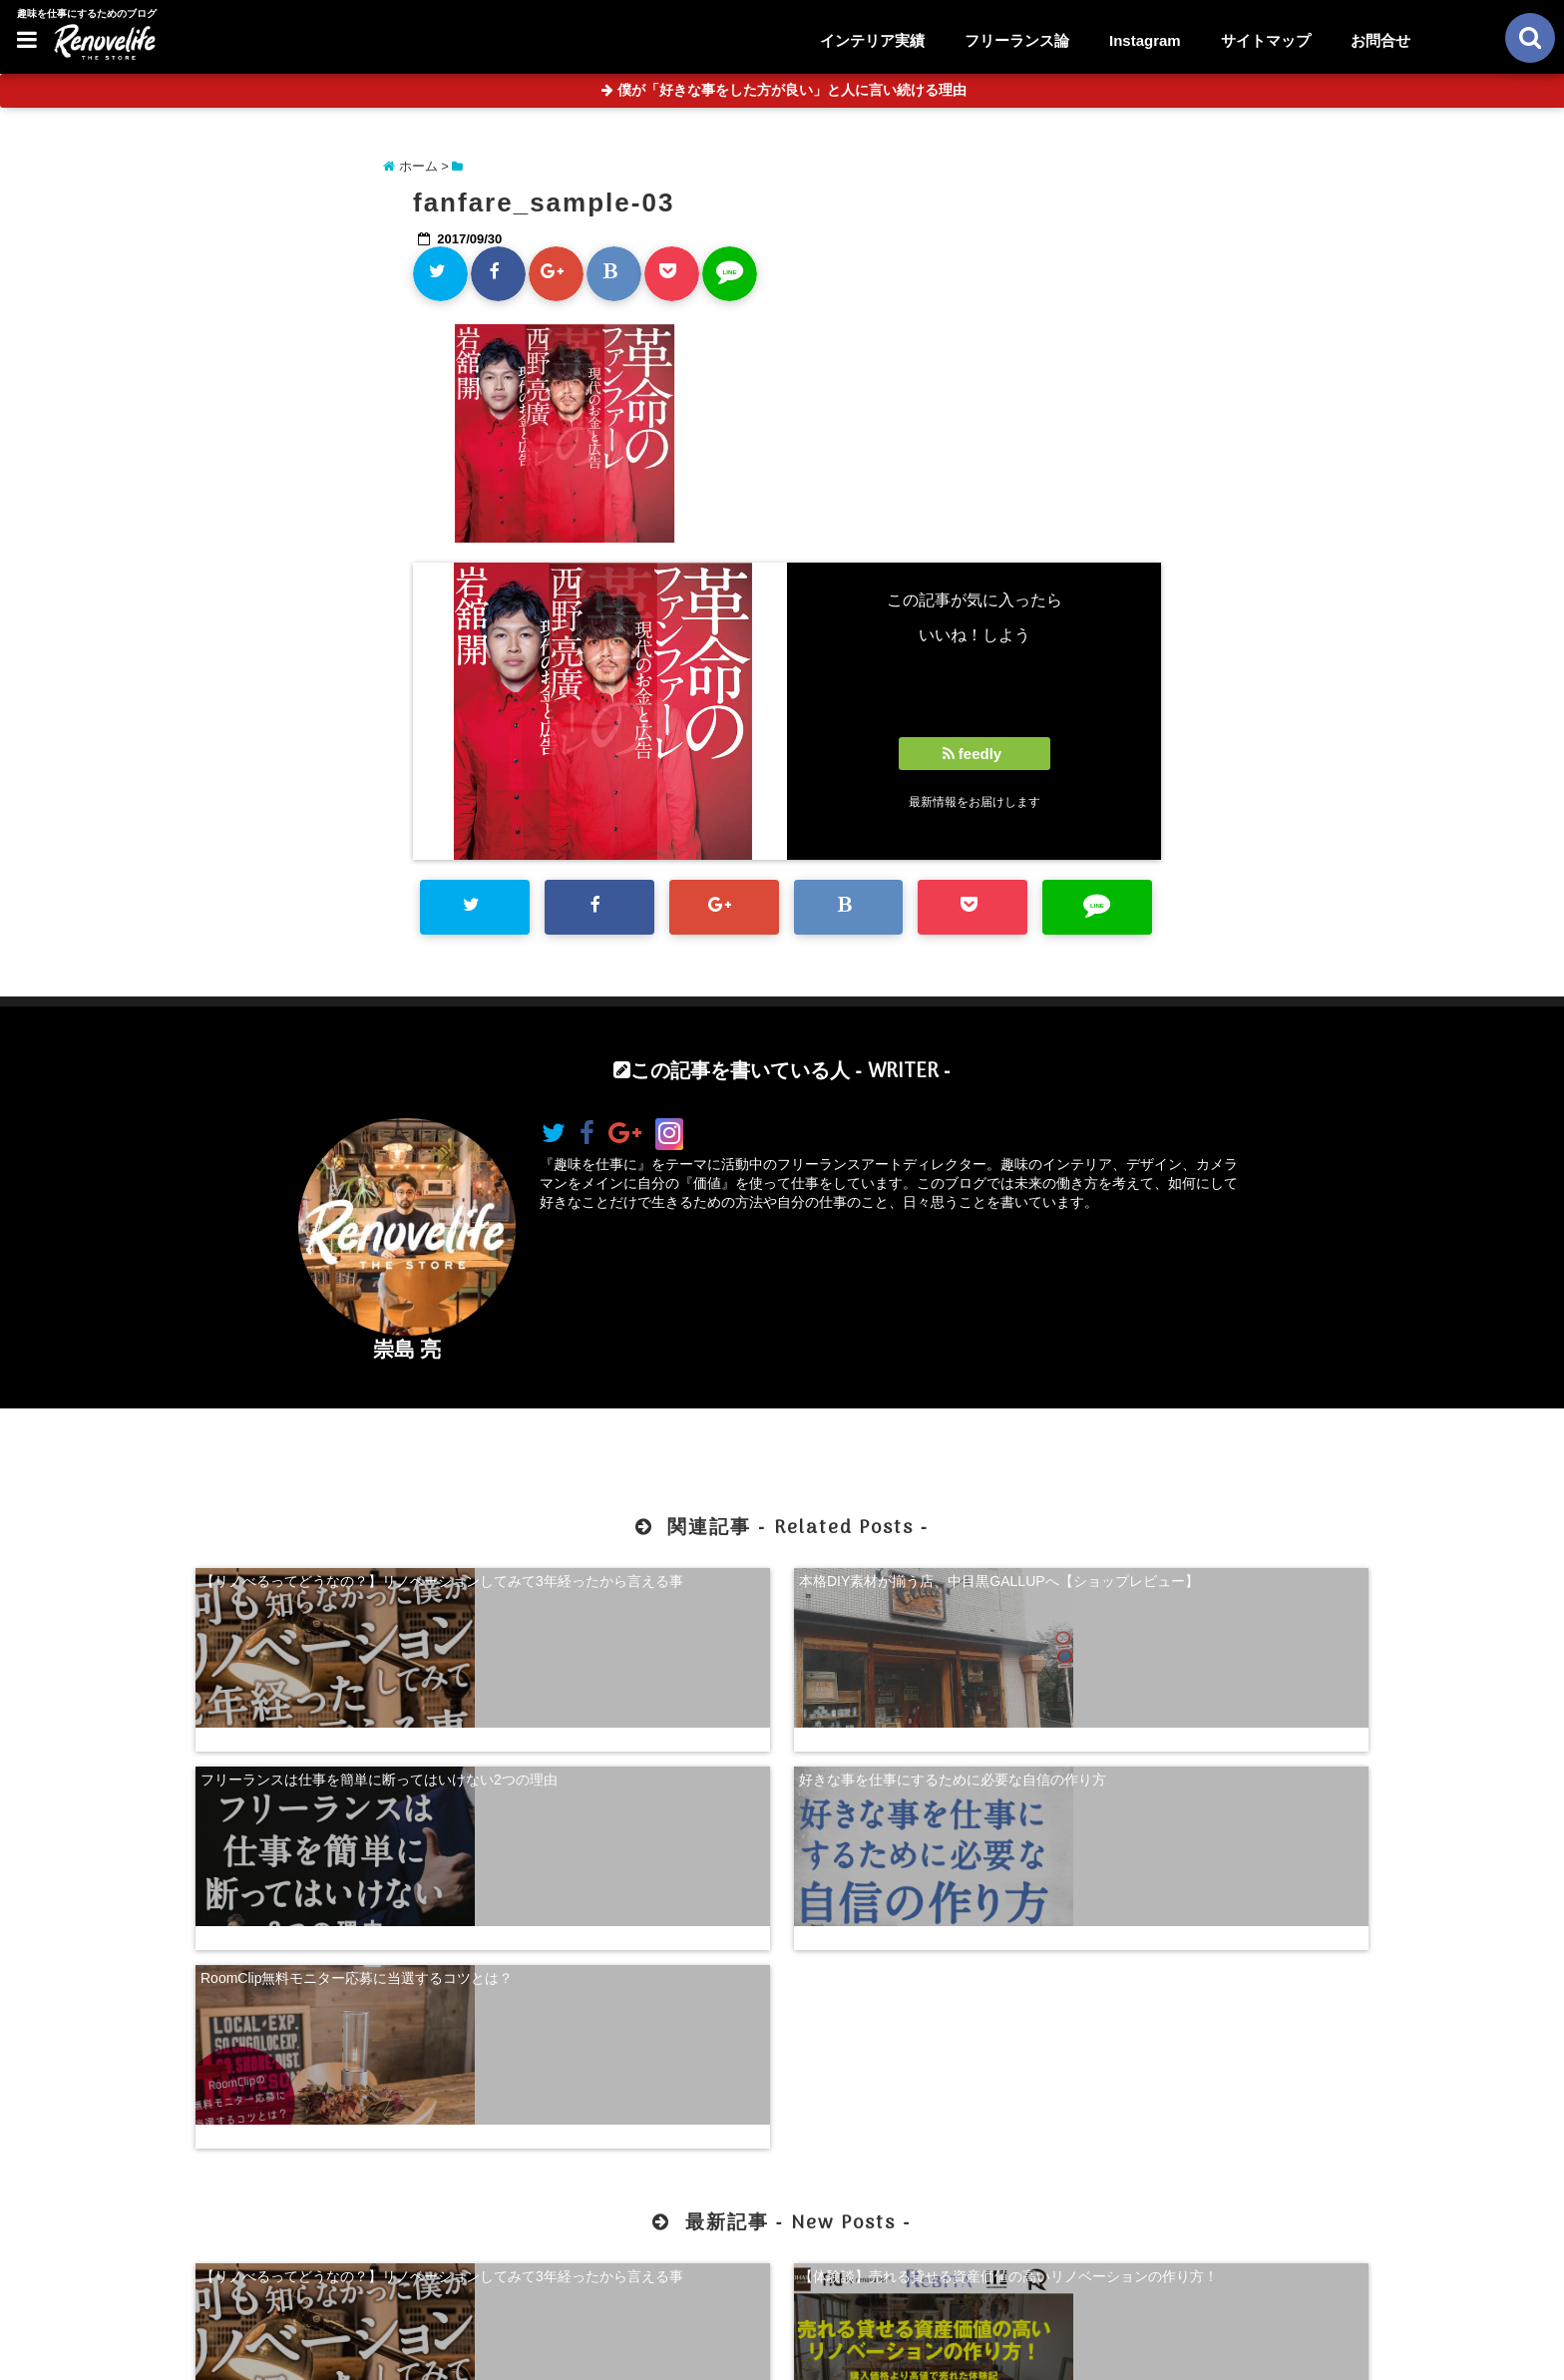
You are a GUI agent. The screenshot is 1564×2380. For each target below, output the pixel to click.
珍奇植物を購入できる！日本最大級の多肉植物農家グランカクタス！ (1231, 2004)
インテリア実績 (872, 40)
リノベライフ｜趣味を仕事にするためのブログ (740, 2352)
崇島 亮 (407, 1349)
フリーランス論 (1017, 40)
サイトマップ (1266, 40)
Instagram (1145, 40)
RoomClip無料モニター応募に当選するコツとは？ (335, 1745)
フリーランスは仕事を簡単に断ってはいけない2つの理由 (931, 1585)
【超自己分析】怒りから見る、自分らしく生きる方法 (931, 2004)
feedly (974, 753)
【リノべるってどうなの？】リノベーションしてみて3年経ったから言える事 (333, 1585)
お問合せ (1380, 40)
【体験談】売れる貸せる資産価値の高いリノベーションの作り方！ (632, 2004)
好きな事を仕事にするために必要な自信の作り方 (1231, 1585)
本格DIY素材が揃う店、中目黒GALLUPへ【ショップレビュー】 (630, 1585)
